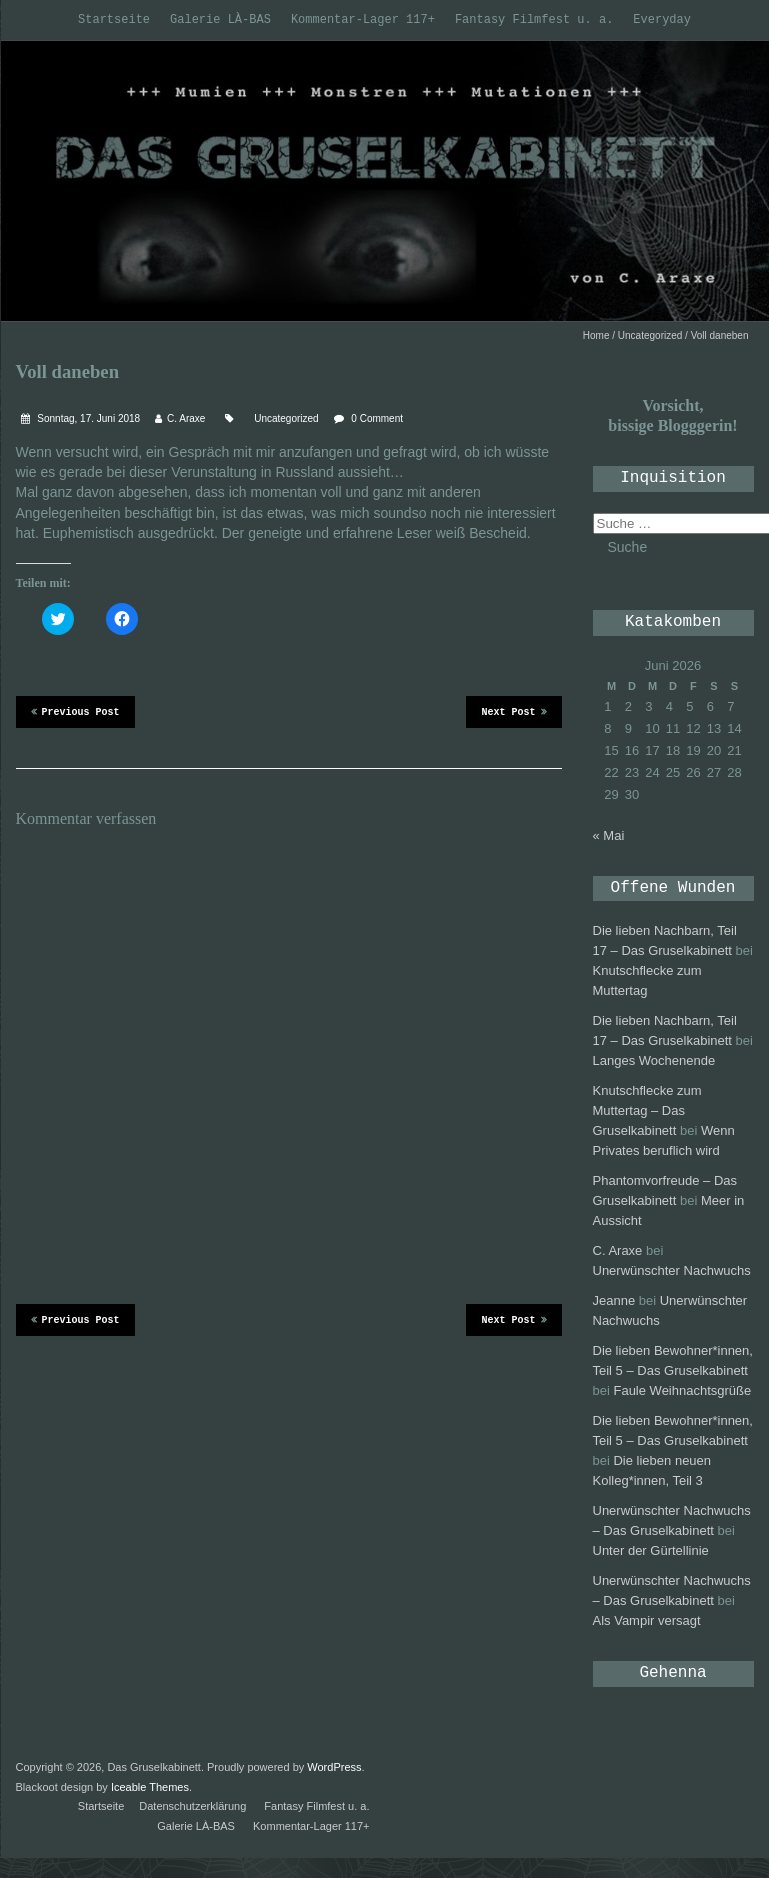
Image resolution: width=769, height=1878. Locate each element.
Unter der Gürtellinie (651, 1550)
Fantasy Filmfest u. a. (534, 20)
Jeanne (614, 1300)
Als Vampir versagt (647, 1620)
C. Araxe (186, 418)
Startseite (114, 20)
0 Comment (377, 418)
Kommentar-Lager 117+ (363, 20)
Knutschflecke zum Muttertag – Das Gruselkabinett (647, 1110)
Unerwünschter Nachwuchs (672, 1270)
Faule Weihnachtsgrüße (682, 1390)
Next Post (513, 711)
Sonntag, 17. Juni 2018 (88, 418)
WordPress (334, 1767)
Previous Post (75, 711)
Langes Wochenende (654, 1060)
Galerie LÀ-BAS (220, 20)
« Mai (609, 835)
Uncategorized (650, 335)
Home (596, 335)
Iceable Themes (150, 1787)
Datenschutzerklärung (192, 1806)
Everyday (662, 20)
